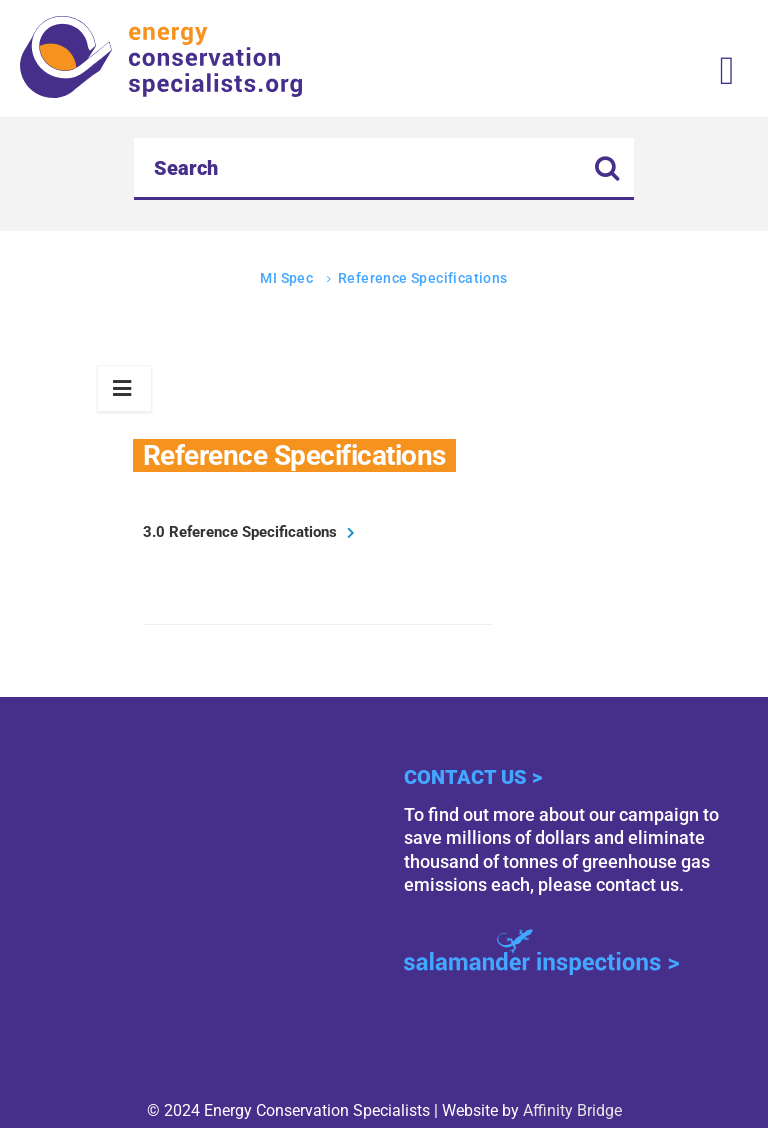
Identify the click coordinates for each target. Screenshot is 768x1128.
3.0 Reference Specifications (240, 532)
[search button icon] (607, 170)
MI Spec (286, 278)
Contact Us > (473, 777)
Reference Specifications (423, 278)
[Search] (384, 169)
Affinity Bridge (572, 1110)
